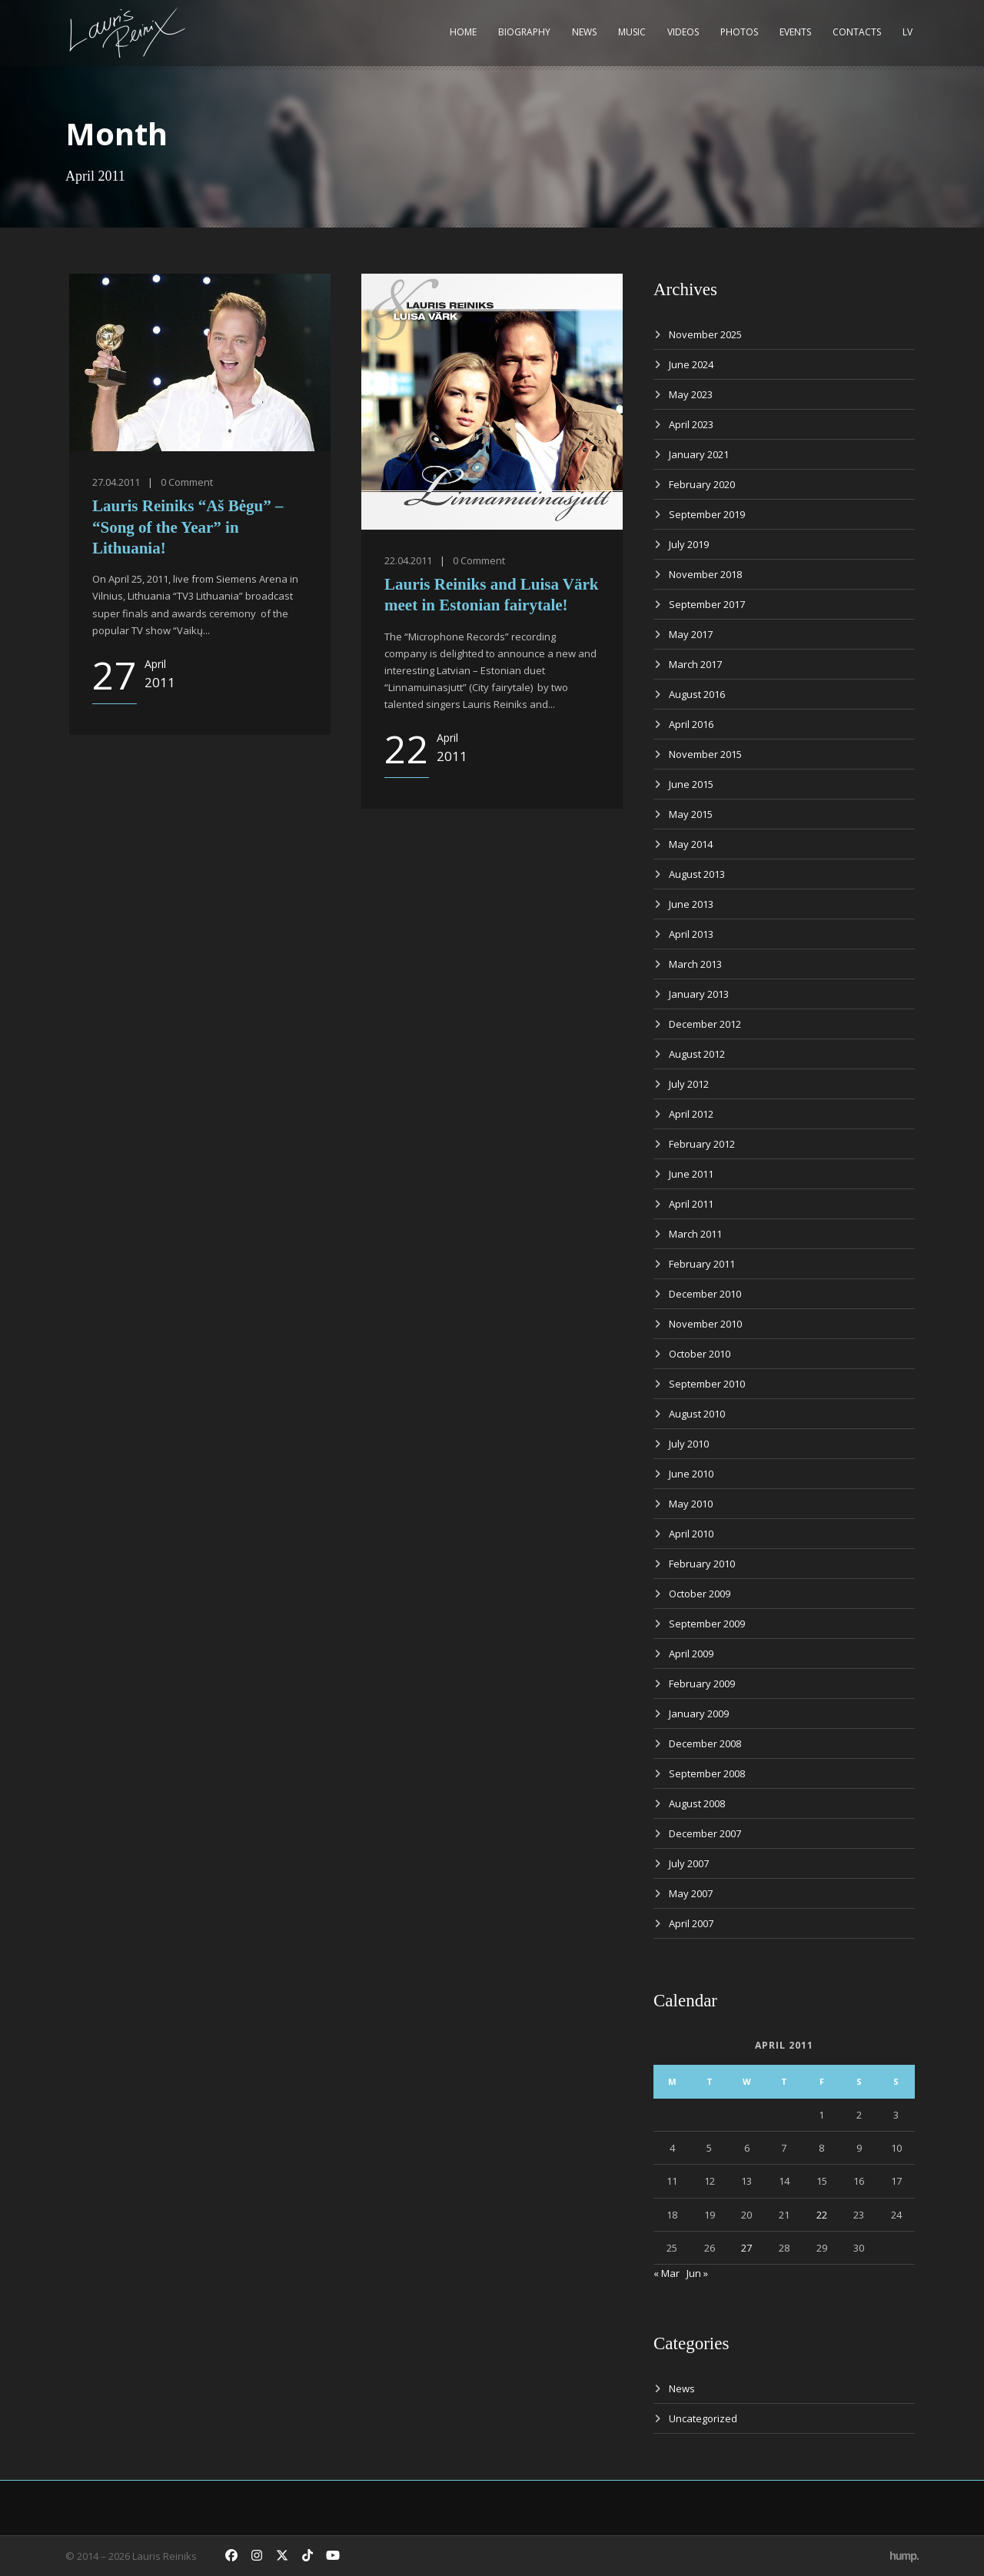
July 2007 (689, 1863)
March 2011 (695, 1234)
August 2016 (697, 694)
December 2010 (705, 1294)
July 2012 (689, 1084)
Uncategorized (703, 2418)
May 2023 (691, 394)
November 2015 (705, 754)
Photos (739, 31)
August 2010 (697, 1414)
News (584, 31)
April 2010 (691, 1534)
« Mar (666, 2273)
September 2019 (707, 514)
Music (632, 31)
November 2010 (705, 1324)
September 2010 (707, 1384)
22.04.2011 (408, 560)
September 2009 (707, 1623)
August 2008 (697, 1803)
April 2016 (691, 724)
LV (908, 31)
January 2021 (699, 454)
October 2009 (699, 1593)
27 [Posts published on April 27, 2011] (746, 2248)
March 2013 (695, 964)
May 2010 (691, 1504)
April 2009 (691, 1653)
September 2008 (707, 1773)
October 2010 (699, 1354)
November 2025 (705, 334)
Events (795, 31)
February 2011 (702, 1264)
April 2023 (691, 424)
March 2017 (695, 664)
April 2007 (691, 1923)
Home (463, 31)
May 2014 (691, 844)
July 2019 (689, 544)
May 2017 (691, 634)
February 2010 (702, 1564)
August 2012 (697, 1054)
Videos (683, 31)
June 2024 (691, 364)
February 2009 (702, 1683)
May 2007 (691, 1893)
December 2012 (705, 1024)
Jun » (697, 2273)
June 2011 (691, 1174)
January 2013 (699, 994)
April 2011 (691, 1204)
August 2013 (697, 874)
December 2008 (705, 1743)
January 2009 (699, 1713)
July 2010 (689, 1444)
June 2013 (691, 904)
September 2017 (707, 604)
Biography (524, 31)
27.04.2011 (116, 482)
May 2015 (691, 814)
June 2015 (691, 784)
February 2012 (702, 1144)
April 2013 (691, 934)
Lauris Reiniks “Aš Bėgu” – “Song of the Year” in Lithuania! (188, 527)
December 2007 (705, 1833)
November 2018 (705, 574)
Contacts (857, 31)
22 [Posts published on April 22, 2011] (821, 2215)
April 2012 (691, 1114)
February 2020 (702, 484)
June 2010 (691, 1474)
